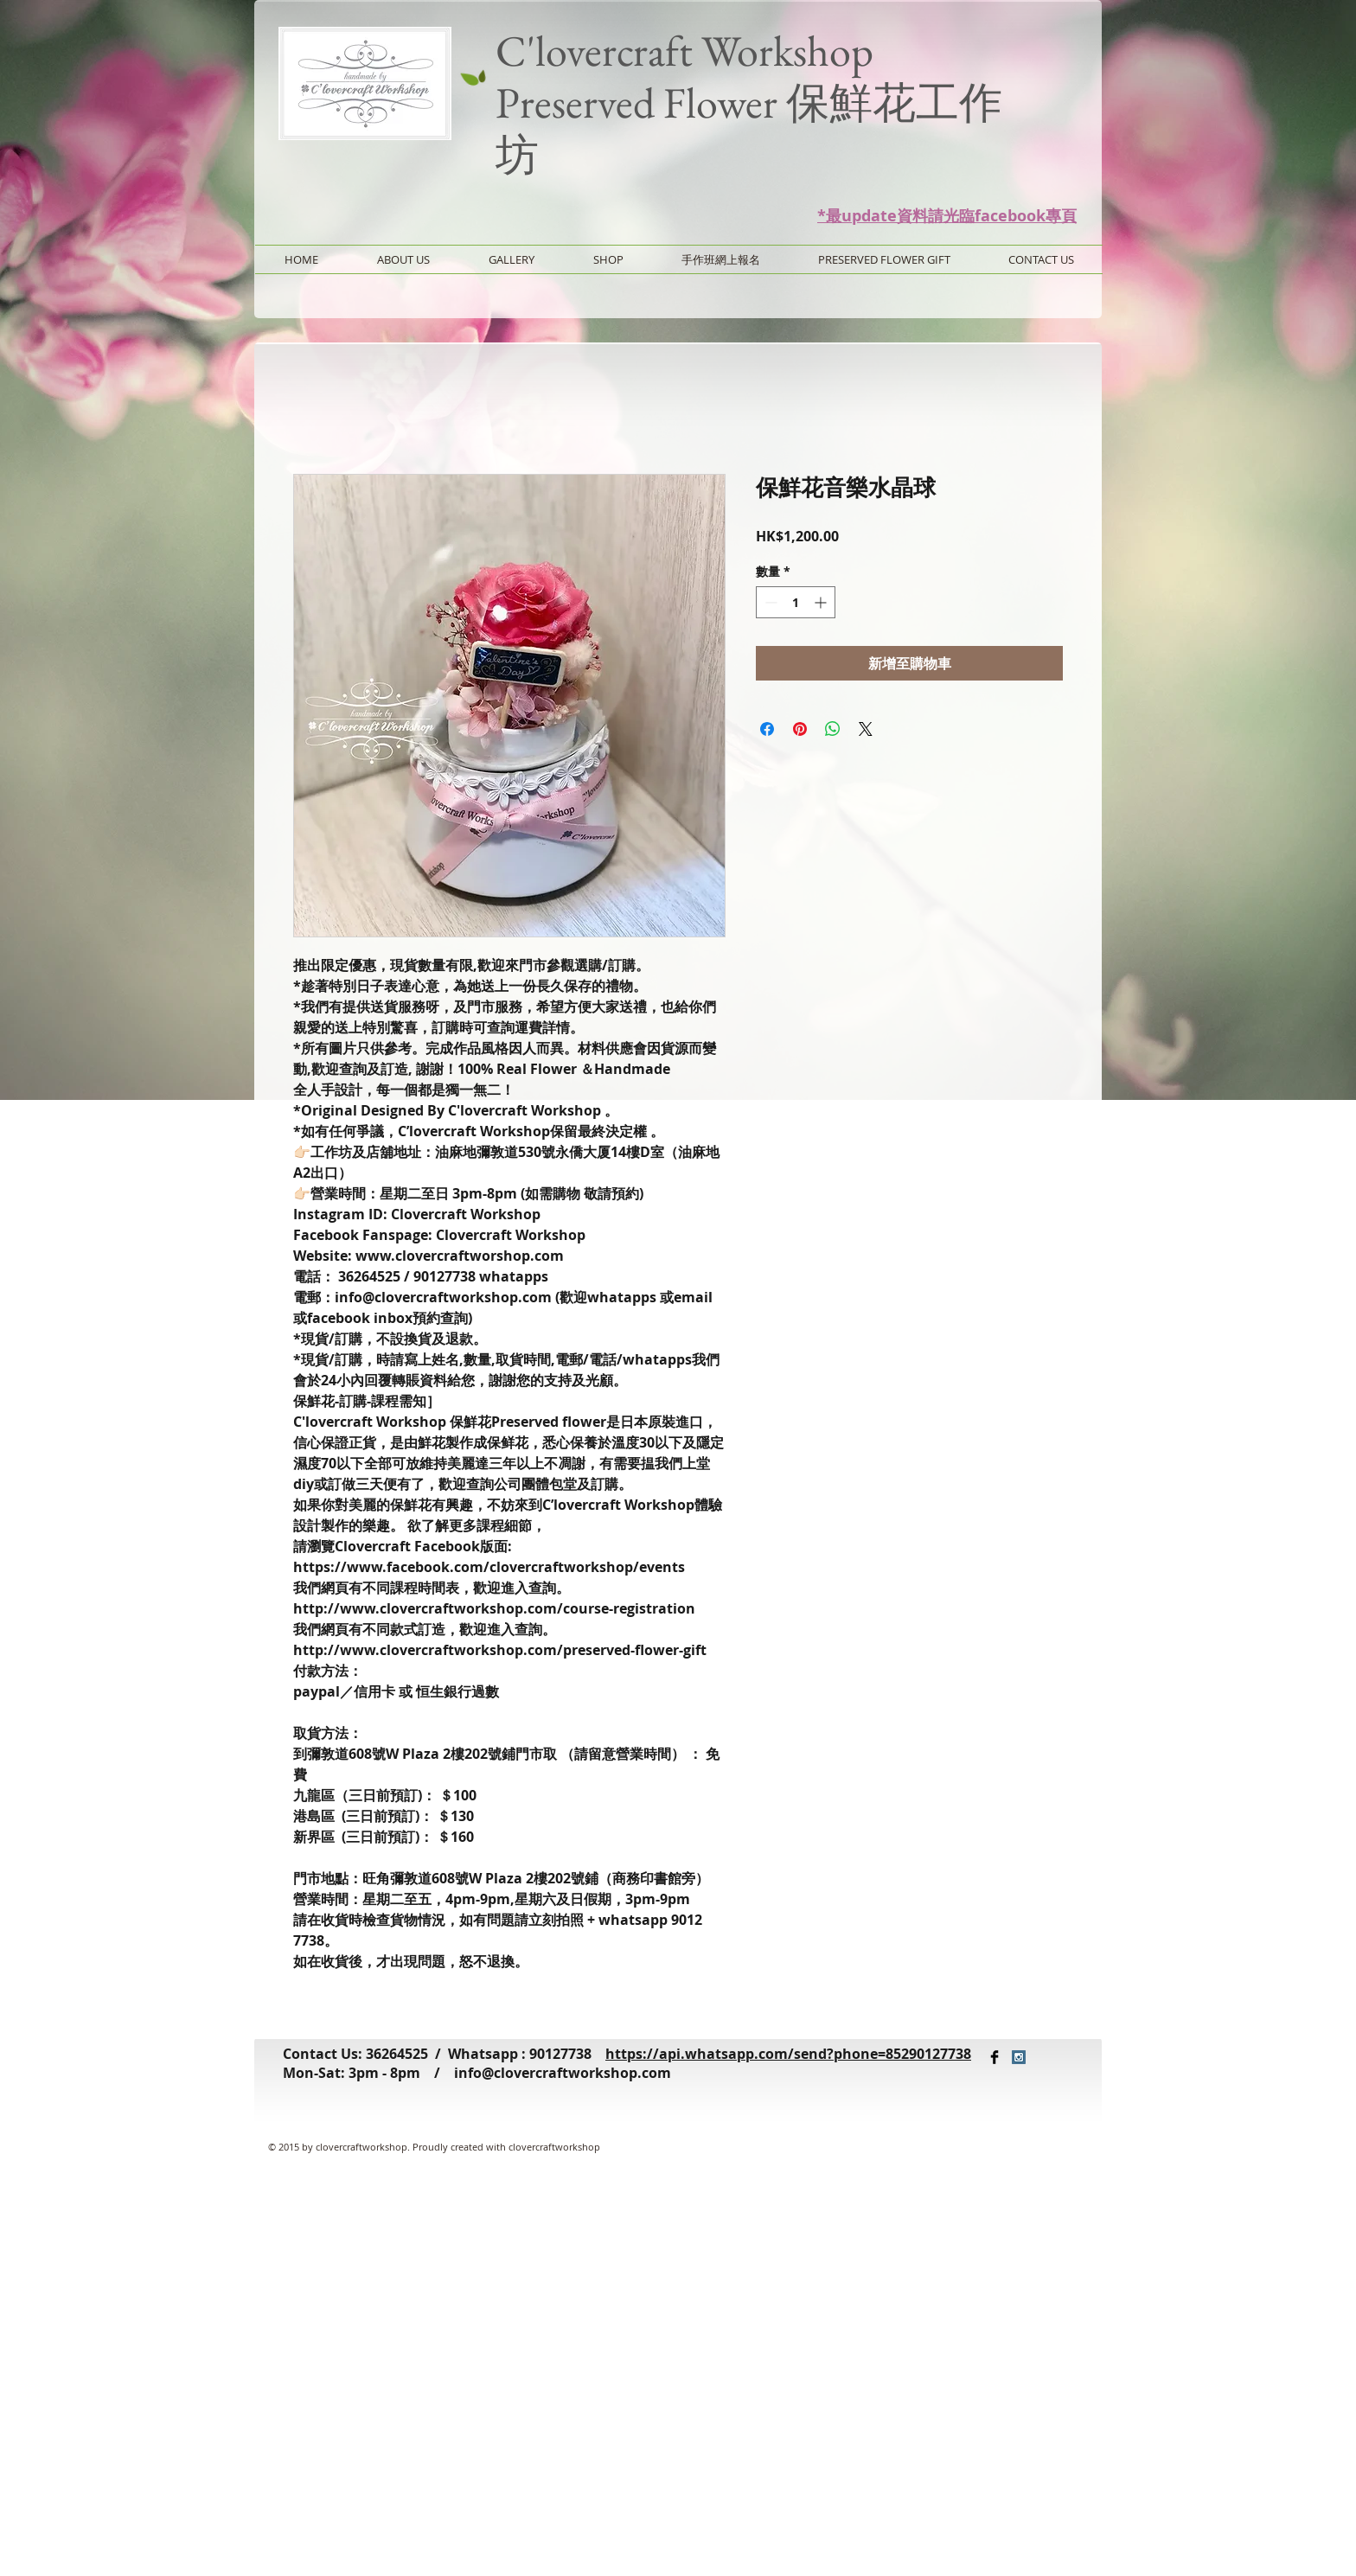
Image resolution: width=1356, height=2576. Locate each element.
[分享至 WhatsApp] (832, 729)
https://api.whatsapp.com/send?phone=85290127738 (788, 2053)
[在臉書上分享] (767, 729)
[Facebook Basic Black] (994, 2057)
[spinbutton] (795, 602)
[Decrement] (769, 602)
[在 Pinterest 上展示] (800, 729)
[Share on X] (865, 729)
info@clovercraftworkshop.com (562, 2072)
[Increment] (822, 602)
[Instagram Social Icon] (1019, 2057)
